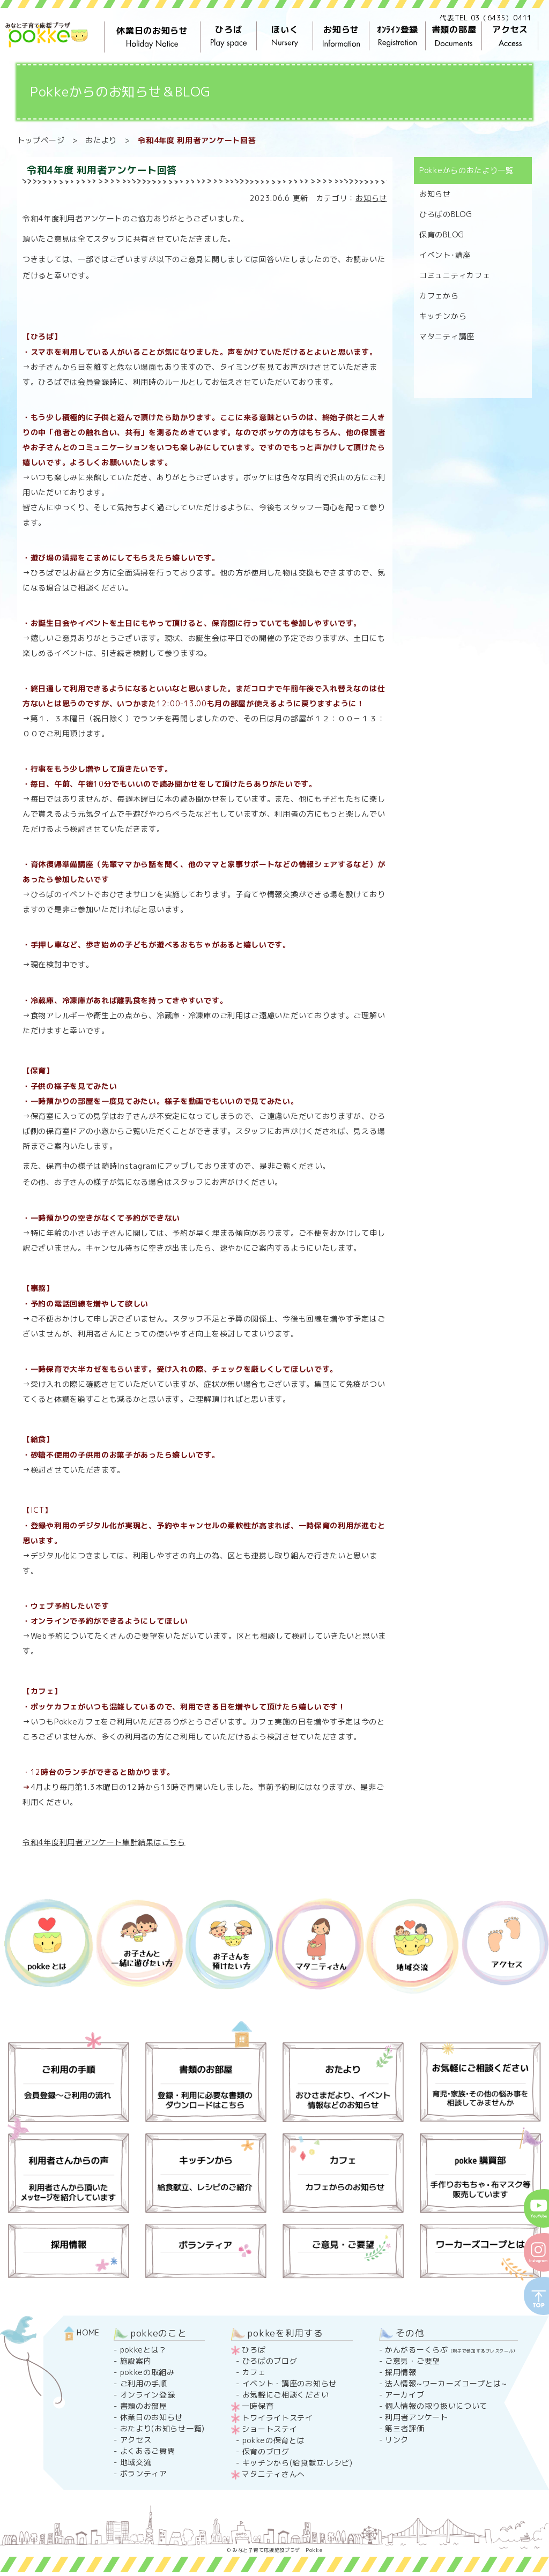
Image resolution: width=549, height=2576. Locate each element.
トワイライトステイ (277, 2418)
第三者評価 (405, 2428)
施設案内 (136, 2361)
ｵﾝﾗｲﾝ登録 (397, 36)
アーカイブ (405, 2395)
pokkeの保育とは (273, 2440)
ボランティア (143, 2473)
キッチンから (442, 316)
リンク (397, 2440)
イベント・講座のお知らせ (289, 2383)
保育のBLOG (441, 234)
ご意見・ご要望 (412, 2361)
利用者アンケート (416, 2417)
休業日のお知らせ (152, 37)
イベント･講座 (445, 255)
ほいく (284, 36)
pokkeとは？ (143, 2349)
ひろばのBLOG (445, 214)
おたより (101, 140)
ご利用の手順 (143, 2383)
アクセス (510, 36)
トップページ (40, 140)
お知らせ (341, 36)
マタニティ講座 (446, 336)
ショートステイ (269, 2429)
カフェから (439, 295)
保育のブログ (266, 2451)
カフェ (254, 2372)
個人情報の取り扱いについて (436, 2406)
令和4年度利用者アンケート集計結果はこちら (104, 1842)
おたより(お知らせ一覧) (162, 2428)
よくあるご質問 (147, 2451)
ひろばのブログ (270, 2361)
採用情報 (401, 2372)
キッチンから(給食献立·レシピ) (297, 2463)
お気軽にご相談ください (285, 2395)
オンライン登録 (147, 2395)
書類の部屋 (453, 36)
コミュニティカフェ (454, 275)
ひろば (228, 36)
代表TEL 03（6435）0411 (486, 18)
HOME (82, 2332)
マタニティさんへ (273, 2474)
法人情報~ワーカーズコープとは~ (446, 2383)
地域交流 (136, 2462)
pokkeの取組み (147, 2372)
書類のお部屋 (143, 2406)
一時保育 (257, 2406)
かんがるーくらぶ (451, 2349)
